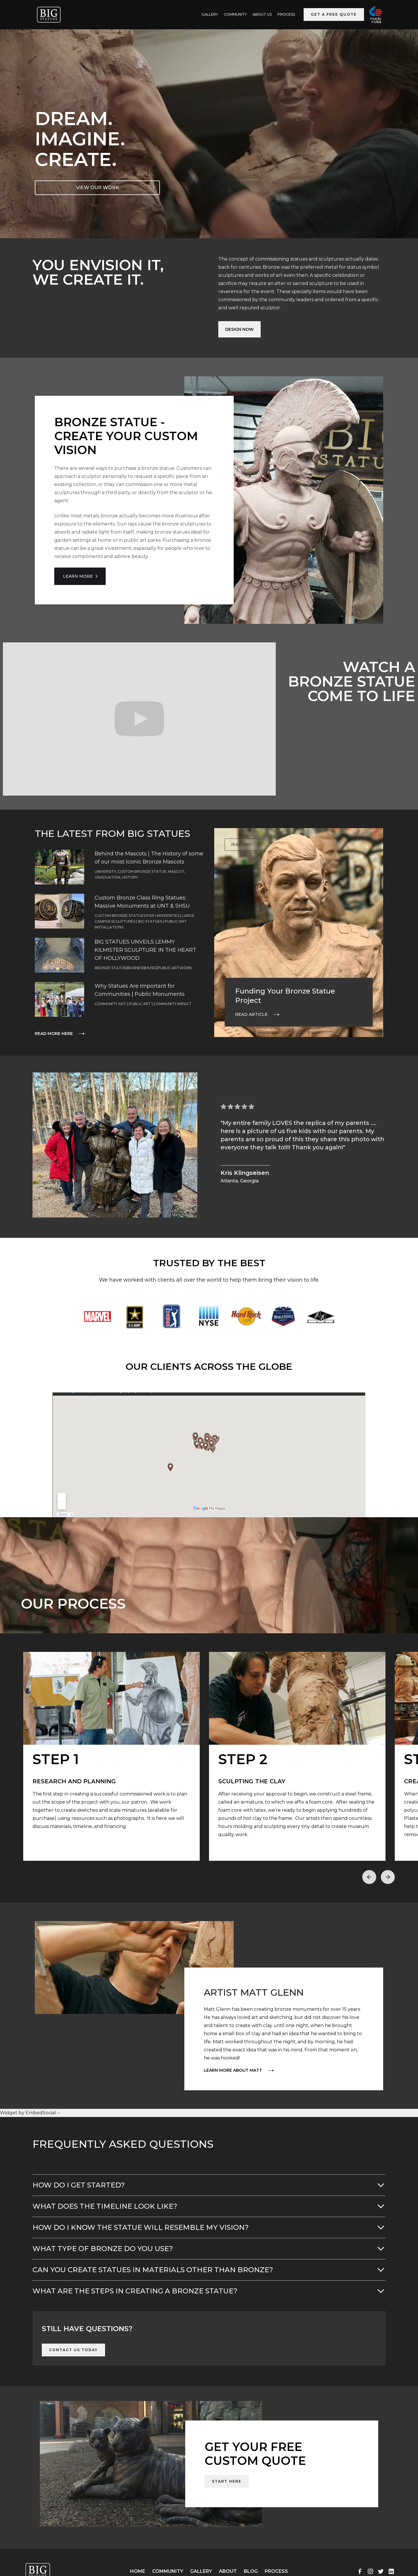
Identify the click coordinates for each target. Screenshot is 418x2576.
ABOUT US (262, 14)
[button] (369, 1877)
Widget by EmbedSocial (30, 2113)
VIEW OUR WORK (97, 187)
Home (137, 2571)
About (228, 2571)
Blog (251, 2571)
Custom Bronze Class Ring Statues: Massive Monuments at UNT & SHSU (142, 902)
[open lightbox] (111, 1756)
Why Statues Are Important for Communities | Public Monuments (140, 990)
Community (235, 14)
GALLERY (209, 14)
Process (286, 14)
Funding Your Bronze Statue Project (285, 996)
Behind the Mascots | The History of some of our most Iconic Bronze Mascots (149, 857)
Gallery (201, 2571)
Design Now (239, 329)
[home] (49, 15)
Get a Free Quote (334, 14)
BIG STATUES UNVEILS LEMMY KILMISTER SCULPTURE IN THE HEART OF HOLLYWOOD (145, 950)
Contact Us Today (73, 2350)
